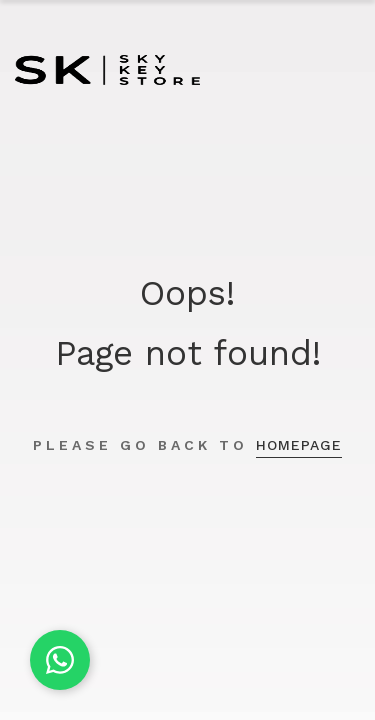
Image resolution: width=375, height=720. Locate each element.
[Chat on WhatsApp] (60, 660)
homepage (299, 445)
